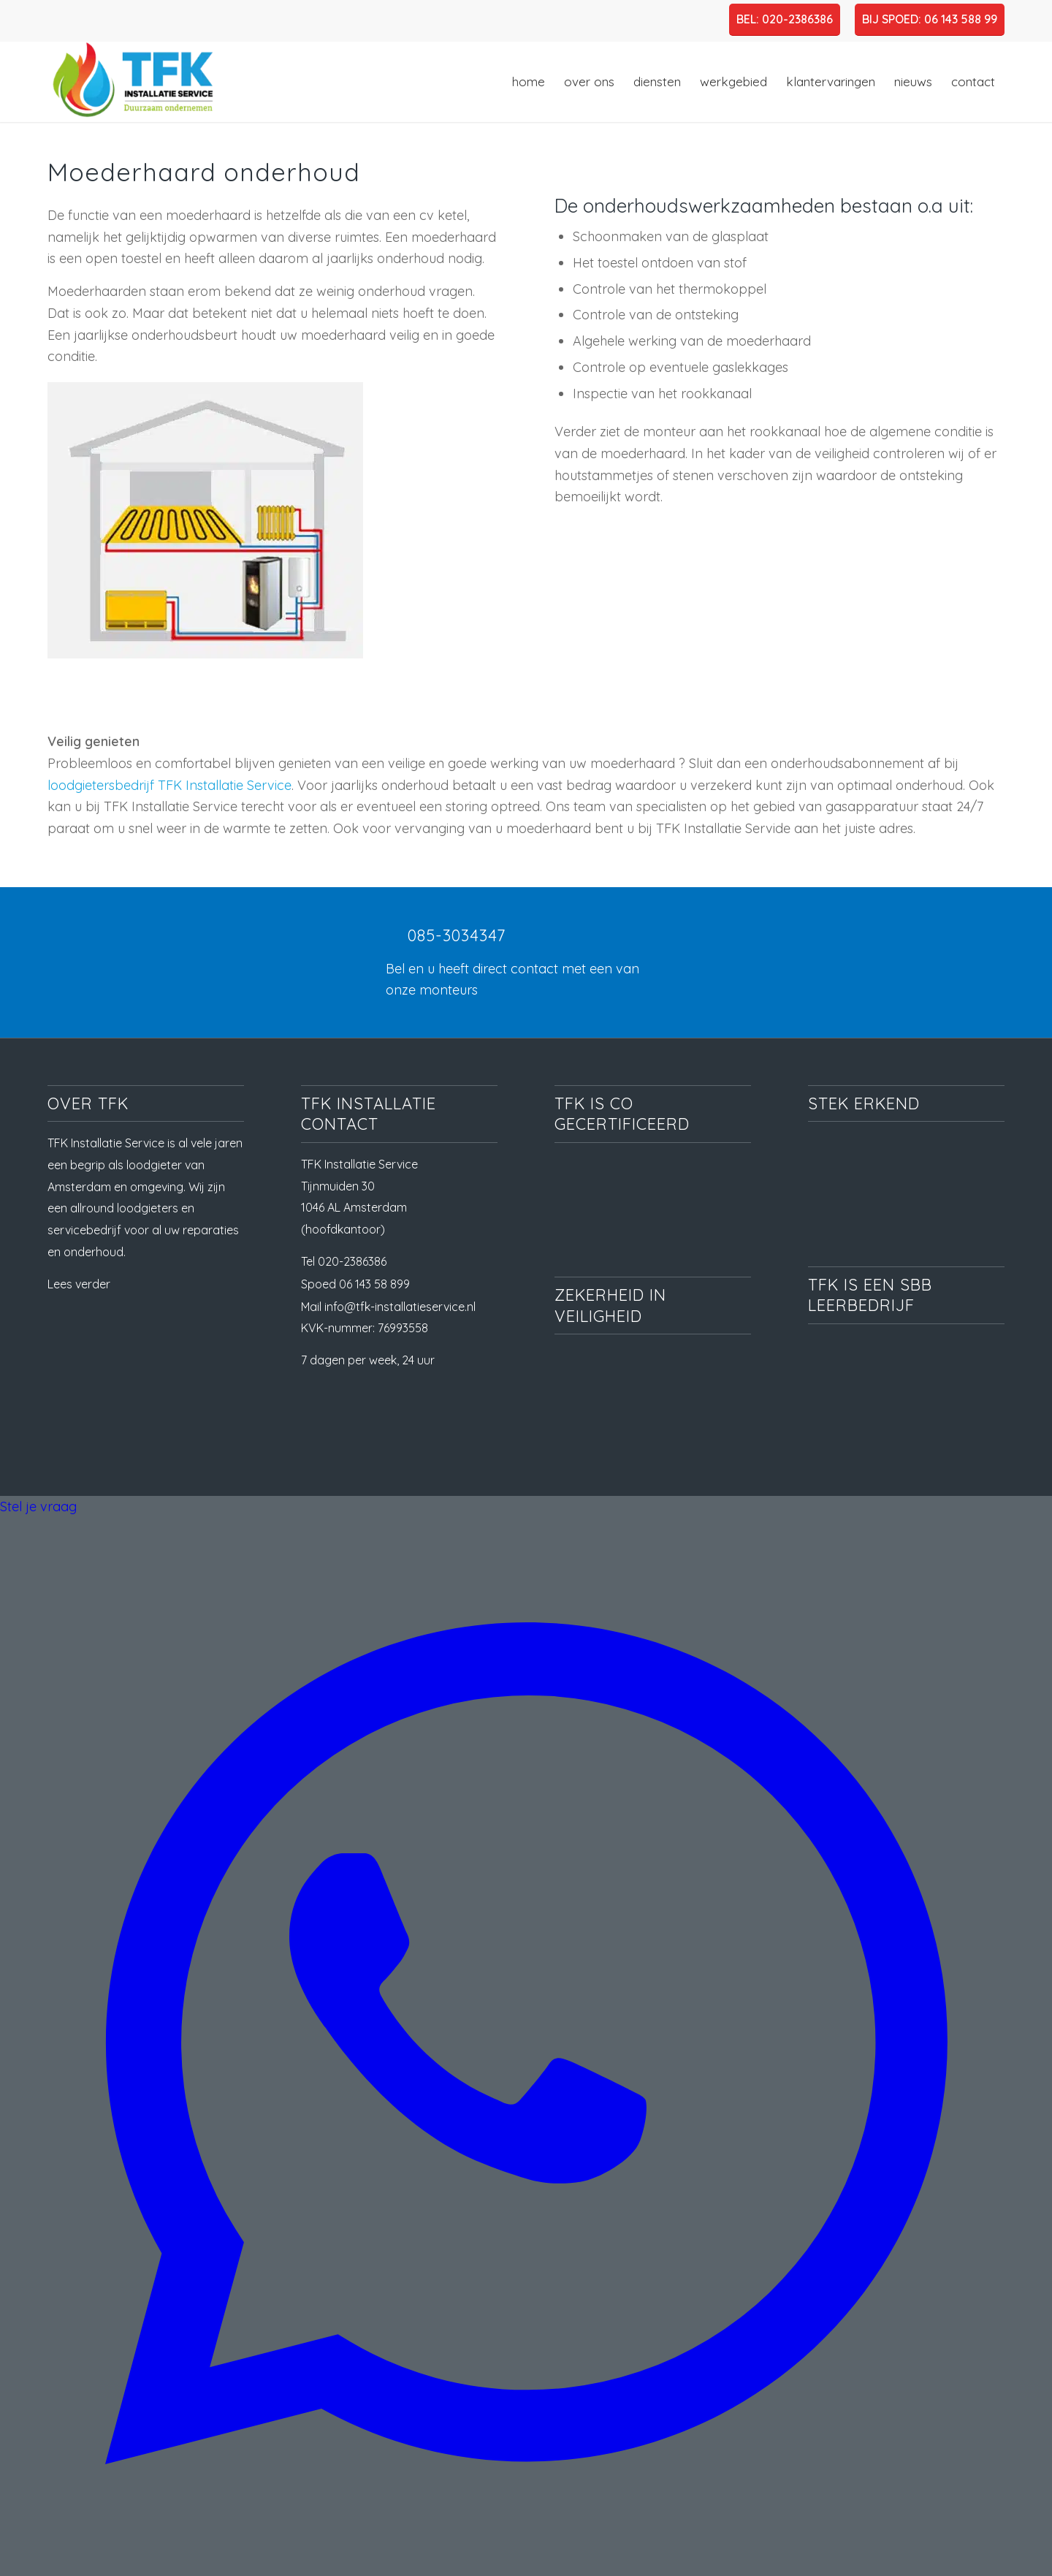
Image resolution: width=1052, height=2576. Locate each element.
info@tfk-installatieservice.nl (400, 1306)
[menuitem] (528, 82)
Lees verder (78, 1284)
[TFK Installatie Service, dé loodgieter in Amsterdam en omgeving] (131, 82)
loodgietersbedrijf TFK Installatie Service (169, 785)
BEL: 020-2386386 (784, 19)
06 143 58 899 (374, 1284)
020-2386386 (352, 1261)
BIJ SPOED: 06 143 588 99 (929, 19)
